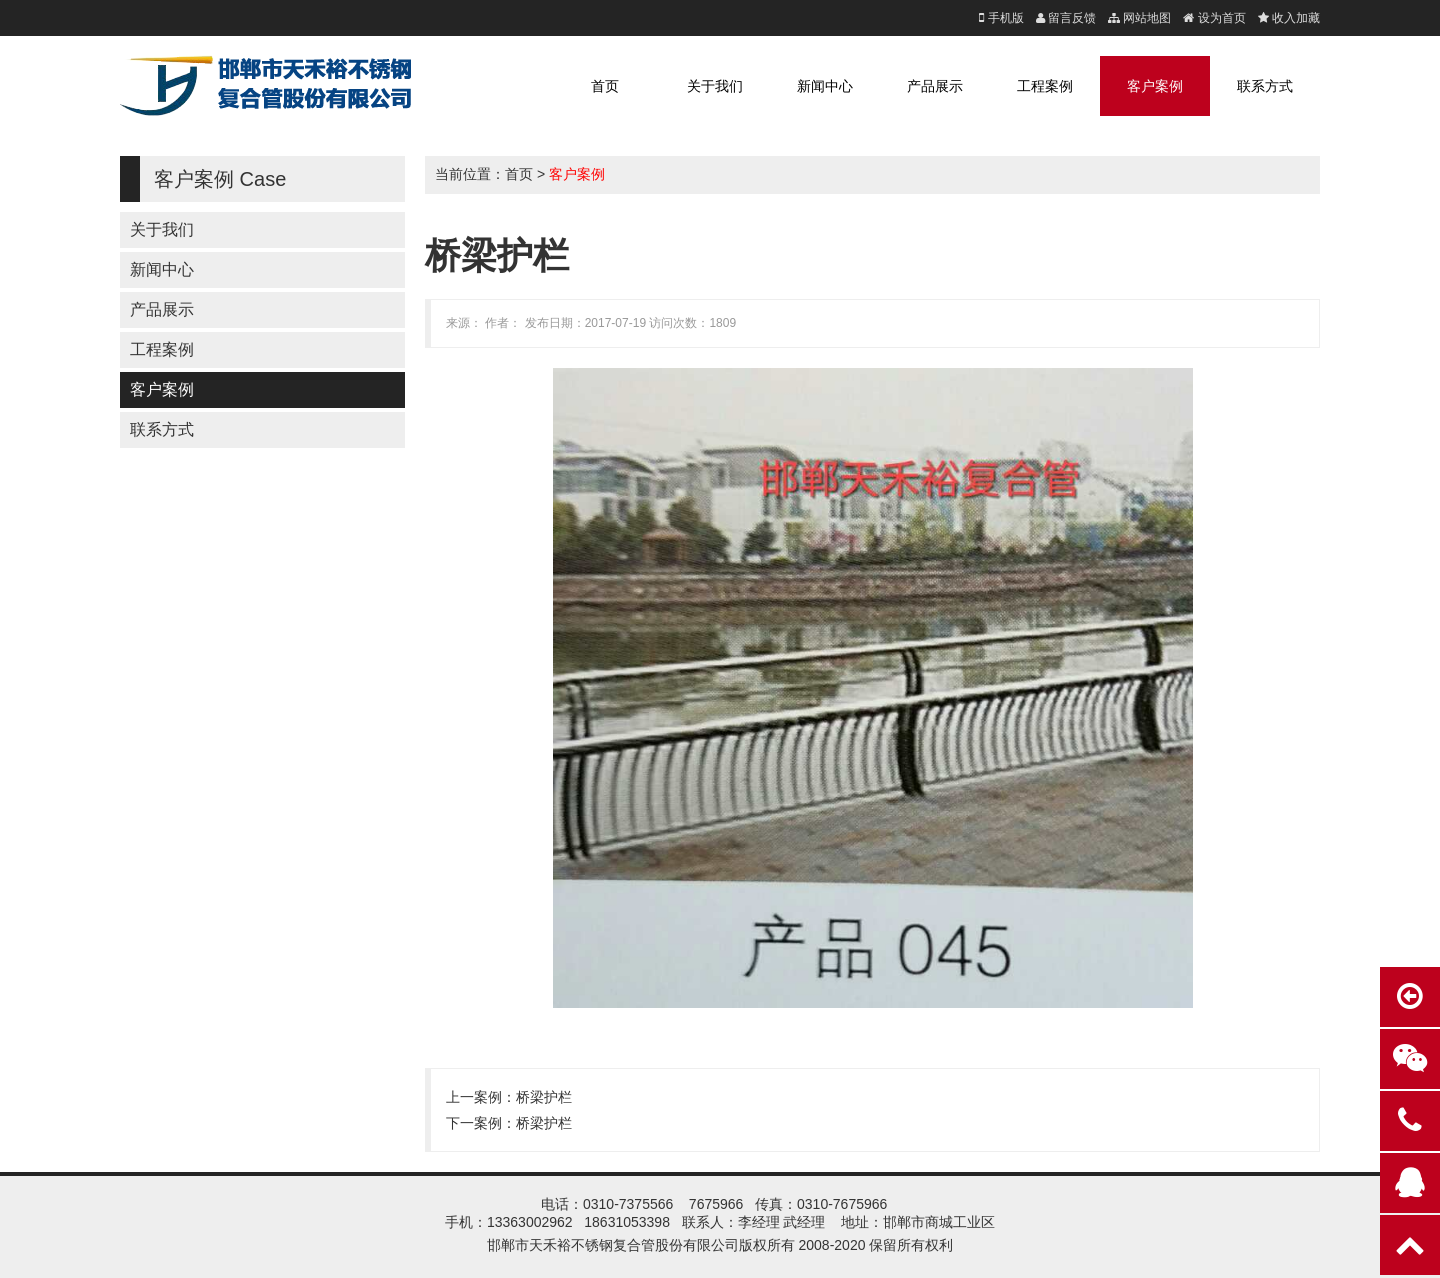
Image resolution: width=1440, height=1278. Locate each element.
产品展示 (935, 86)
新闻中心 (825, 86)
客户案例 (1155, 86)
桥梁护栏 (544, 1097)
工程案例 (1045, 86)
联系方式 (1265, 86)
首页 (605, 86)
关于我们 (715, 86)
